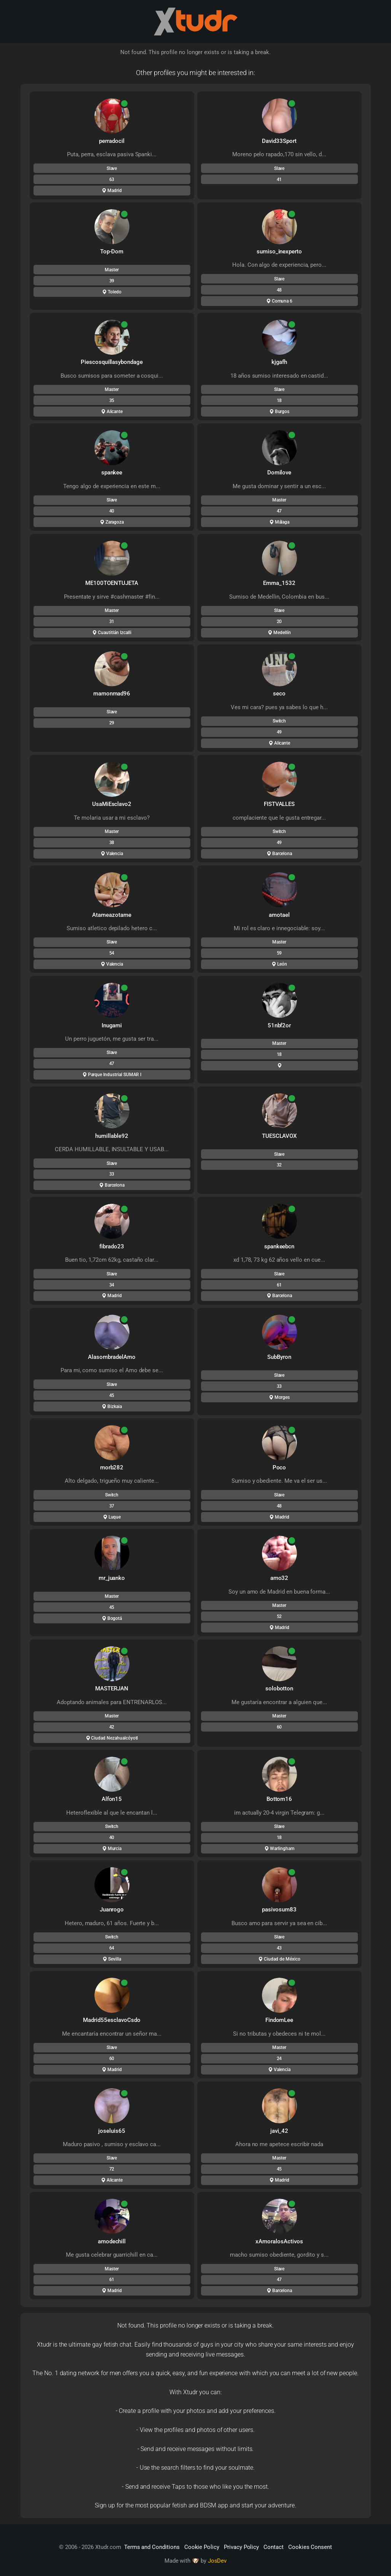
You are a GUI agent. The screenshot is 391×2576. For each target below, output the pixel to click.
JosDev (217, 2560)
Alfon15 (112, 1799)
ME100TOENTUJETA (111, 583)
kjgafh (279, 362)
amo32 (279, 1578)
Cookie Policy (201, 2547)
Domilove (279, 472)
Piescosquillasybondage (112, 362)
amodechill (112, 2241)
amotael (279, 915)
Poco (279, 1467)
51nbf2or (279, 1025)
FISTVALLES (279, 804)
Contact (273, 2547)
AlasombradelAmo (111, 1357)
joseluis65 (111, 2130)
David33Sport (279, 141)
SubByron (279, 1357)
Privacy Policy (241, 2547)
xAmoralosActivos (279, 2241)
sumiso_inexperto (279, 251)
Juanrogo (112, 1909)
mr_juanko (112, 1578)
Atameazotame (111, 915)
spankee (112, 472)
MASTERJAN (111, 1688)
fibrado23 (111, 1246)
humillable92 (111, 1136)
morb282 (112, 1467)
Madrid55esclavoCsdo (111, 2020)
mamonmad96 (112, 693)
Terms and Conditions (152, 2547)
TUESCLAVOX (279, 1136)
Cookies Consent (310, 2547)
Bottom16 (279, 1799)
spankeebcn (279, 1246)
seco (279, 693)
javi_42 (279, 2130)
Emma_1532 (279, 583)
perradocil (111, 141)
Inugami (112, 1025)
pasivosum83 (279, 1909)
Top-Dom (112, 251)
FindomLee (279, 2020)
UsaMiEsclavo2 (111, 804)
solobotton (279, 1688)
